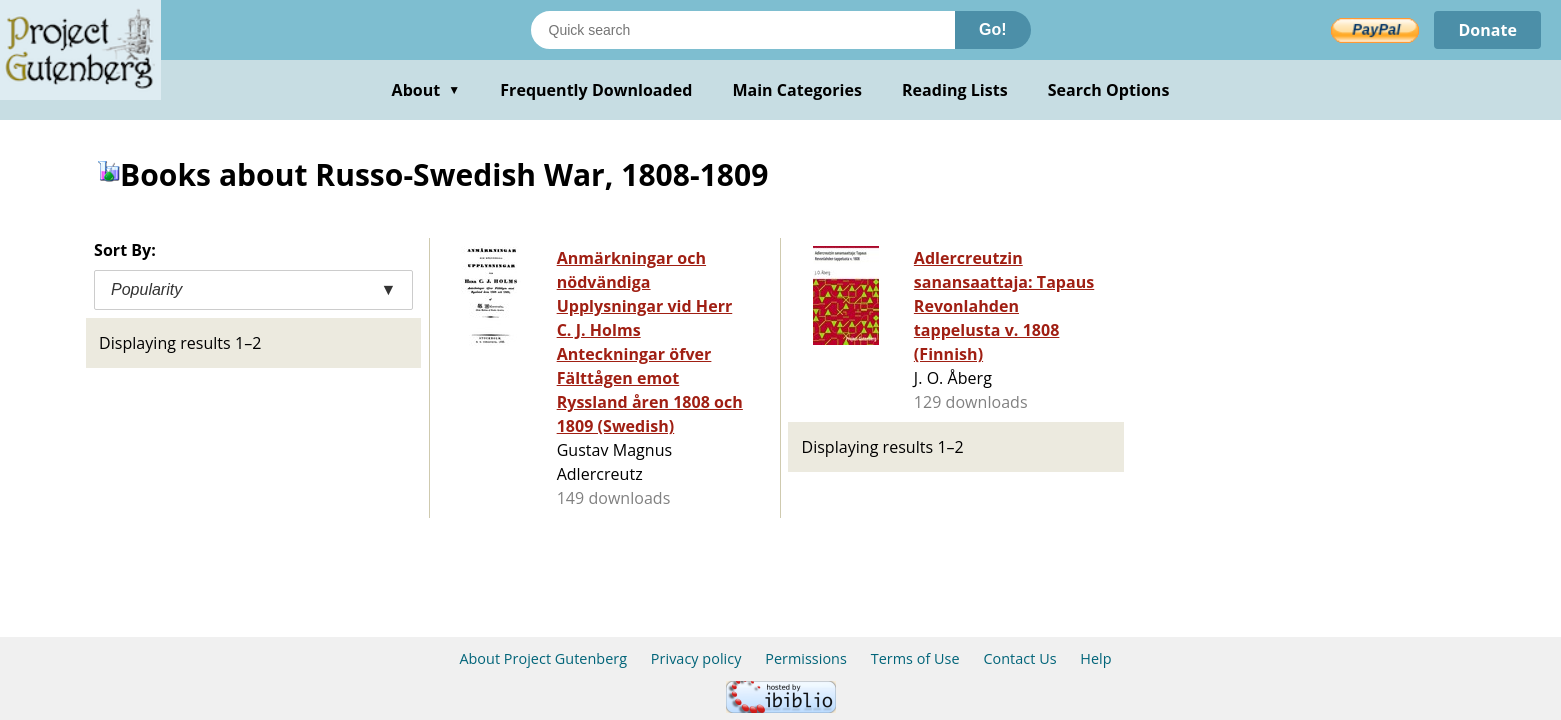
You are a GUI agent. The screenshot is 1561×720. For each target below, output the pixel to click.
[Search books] (743, 30)
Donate (1487, 30)
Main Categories (797, 90)
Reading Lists (955, 90)
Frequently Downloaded (596, 90)
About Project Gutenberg (543, 658)
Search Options (1109, 90)
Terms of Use (915, 658)
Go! (993, 29)
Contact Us (1019, 658)
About (426, 90)
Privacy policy (696, 658)
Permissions (806, 658)
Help (1095, 658)
